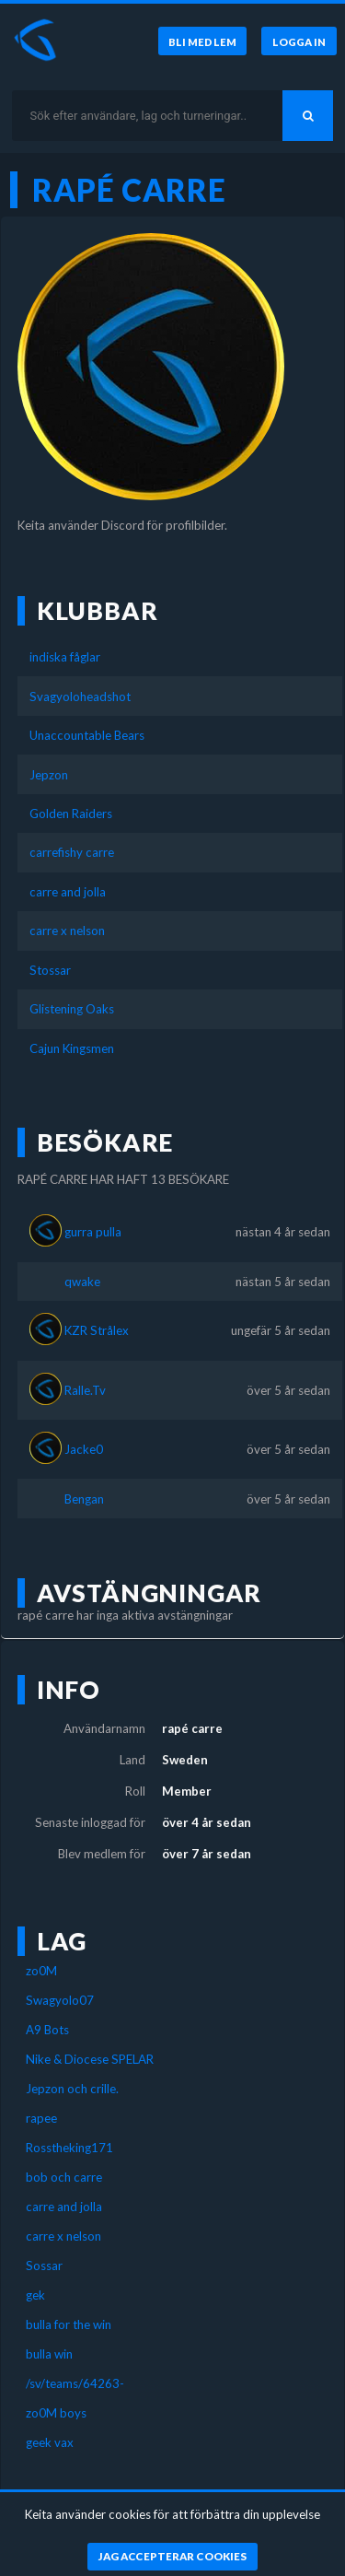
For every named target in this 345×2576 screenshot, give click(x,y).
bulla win (49, 2354)
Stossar (50, 970)
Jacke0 (83, 1449)
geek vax (50, 2442)
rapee (41, 2118)
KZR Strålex (96, 1330)
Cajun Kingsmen (71, 1048)
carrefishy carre (71, 852)
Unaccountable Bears (86, 735)
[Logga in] (299, 41)
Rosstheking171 (69, 2147)
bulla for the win (68, 2324)
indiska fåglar (64, 657)
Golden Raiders (70, 813)
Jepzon (48, 774)
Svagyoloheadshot (80, 696)
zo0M (41, 1970)
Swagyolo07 (60, 2000)
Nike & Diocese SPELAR (90, 2059)
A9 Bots (47, 2029)
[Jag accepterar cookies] (172, 2556)
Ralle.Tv (85, 1390)
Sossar (44, 2265)
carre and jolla (67, 891)
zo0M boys (56, 2413)
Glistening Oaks (71, 1008)
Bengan (84, 1499)
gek (35, 2295)
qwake (82, 1281)
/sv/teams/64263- (75, 2383)
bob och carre (64, 2177)
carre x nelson (67, 930)
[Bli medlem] (201, 41)
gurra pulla (92, 1231)
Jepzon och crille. (72, 2088)
